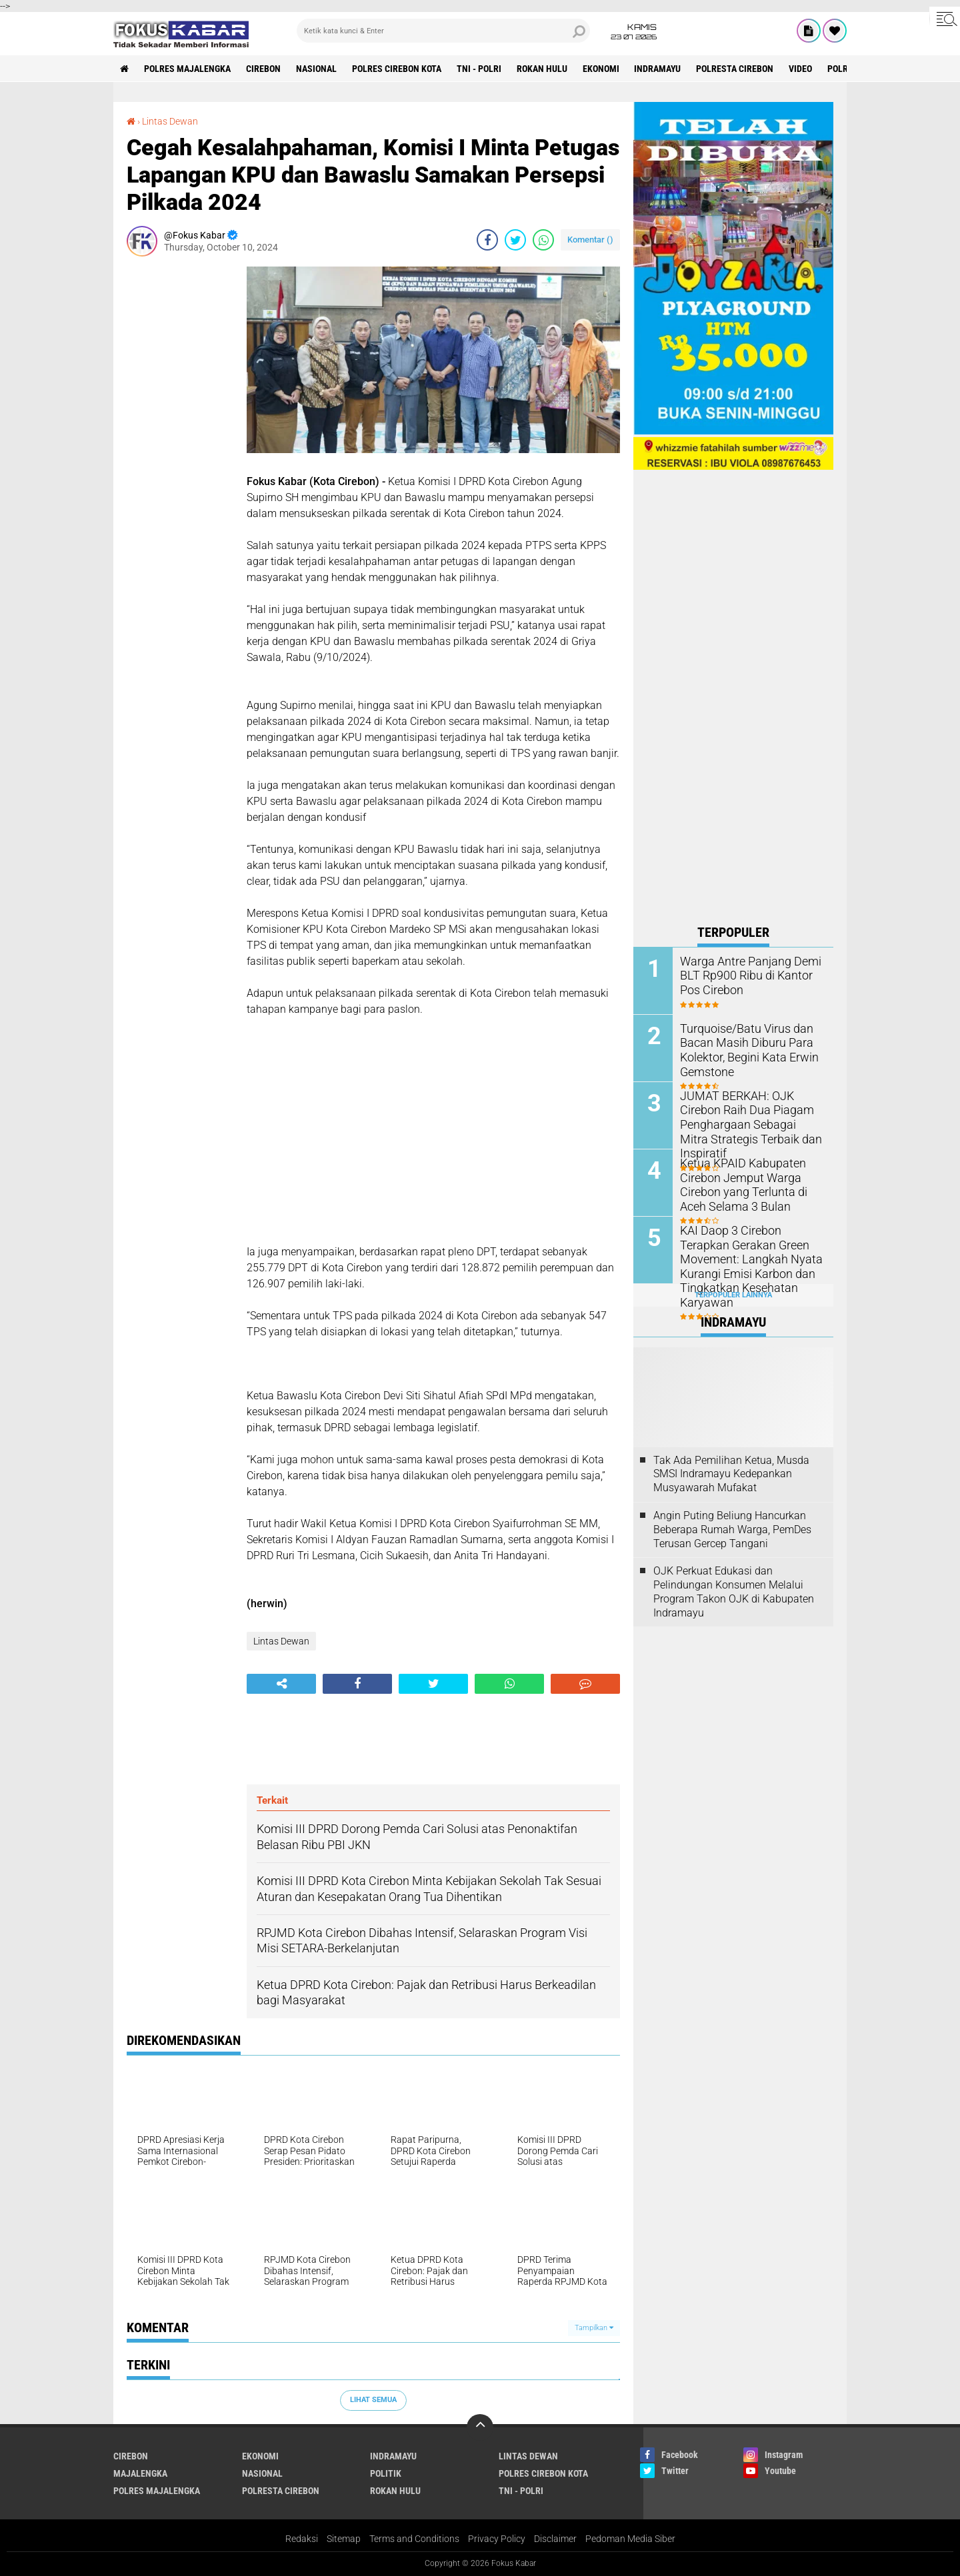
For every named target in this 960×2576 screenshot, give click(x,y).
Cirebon (263, 68)
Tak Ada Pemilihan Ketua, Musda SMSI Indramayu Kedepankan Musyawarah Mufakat (731, 1473)
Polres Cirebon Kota (396, 68)
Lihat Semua (373, 2399)
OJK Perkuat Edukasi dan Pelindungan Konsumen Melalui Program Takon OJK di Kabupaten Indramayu (733, 1591)
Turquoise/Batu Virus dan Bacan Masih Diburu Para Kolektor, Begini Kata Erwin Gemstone (742, 1048)
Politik (385, 2473)
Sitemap (344, 2538)
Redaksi (301, 2538)
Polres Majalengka (187, 68)
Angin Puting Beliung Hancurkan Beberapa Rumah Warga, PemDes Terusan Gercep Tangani (732, 1529)
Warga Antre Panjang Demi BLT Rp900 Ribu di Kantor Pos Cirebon (750, 974)
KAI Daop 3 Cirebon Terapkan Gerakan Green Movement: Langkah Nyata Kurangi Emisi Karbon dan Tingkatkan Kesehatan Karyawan (749, 1257)
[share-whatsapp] (543, 240)
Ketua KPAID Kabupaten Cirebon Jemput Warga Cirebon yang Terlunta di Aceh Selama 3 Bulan (750, 1183)
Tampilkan (594, 2327)
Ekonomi (601, 68)
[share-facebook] (487, 240)
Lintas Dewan (170, 121)
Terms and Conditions (414, 2538)
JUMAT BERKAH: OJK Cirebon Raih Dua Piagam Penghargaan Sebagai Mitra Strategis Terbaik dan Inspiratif (751, 1116)
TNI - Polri (479, 68)
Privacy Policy (496, 2538)
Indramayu (658, 68)
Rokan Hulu (542, 68)
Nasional (316, 68)
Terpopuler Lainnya (733, 1295)
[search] (443, 31)
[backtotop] (480, 2427)
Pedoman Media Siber (630, 2538)
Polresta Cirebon (735, 68)
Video (801, 68)
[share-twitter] (515, 240)
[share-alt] (281, 1684)
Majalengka (140, 2473)
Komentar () (590, 240)
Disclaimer (555, 2538)
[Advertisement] (180, 466)
